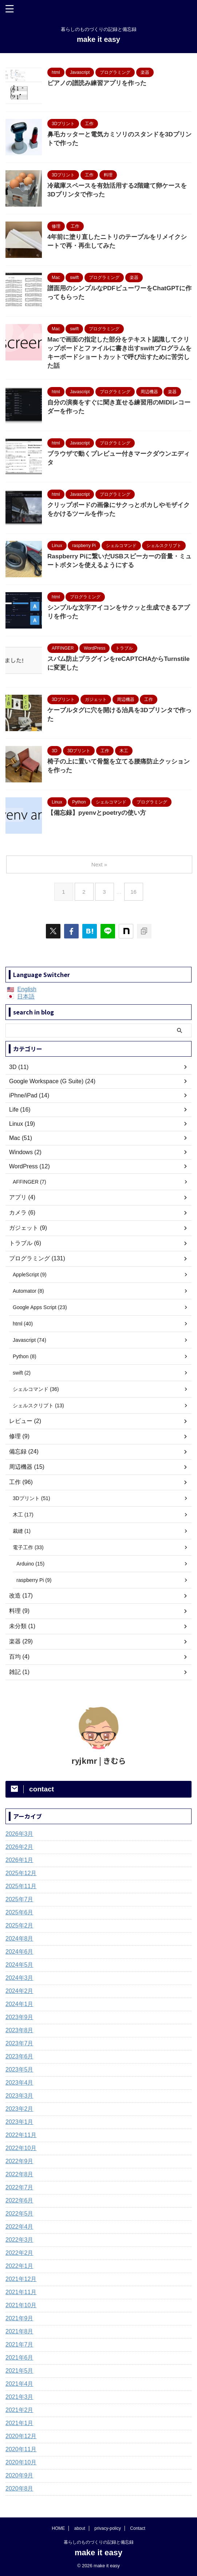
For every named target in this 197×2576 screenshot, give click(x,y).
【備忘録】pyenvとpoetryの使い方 (96, 812)
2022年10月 (20, 2148)
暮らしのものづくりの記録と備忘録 (99, 2542)
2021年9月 (19, 2318)
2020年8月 (19, 2488)
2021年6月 (19, 2357)
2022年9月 (19, 2161)
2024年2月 (19, 1991)
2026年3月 (19, 1834)
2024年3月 (19, 1978)
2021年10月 (20, 2305)
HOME (58, 2528)
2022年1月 (19, 2266)
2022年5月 (19, 2213)
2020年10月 (20, 2462)
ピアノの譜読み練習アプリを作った (96, 83)
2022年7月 (19, 2187)
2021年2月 (19, 2410)
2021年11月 (20, 2292)
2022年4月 (19, 2227)
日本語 (26, 996)
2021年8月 (19, 2331)
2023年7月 (19, 2043)
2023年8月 (19, 2030)
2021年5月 (19, 2371)
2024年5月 (19, 1965)
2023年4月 (19, 2082)
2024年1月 (19, 2004)
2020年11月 (20, 2449)
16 (133, 892)
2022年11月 (20, 2135)
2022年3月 (19, 2240)
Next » (99, 864)
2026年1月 (19, 1860)
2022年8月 (19, 2174)
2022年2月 (19, 2253)
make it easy (98, 39)
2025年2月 (19, 1925)
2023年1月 (19, 2122)
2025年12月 (20, 1873)
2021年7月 (19, 2344)
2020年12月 (20, 2436)
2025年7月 (19, 1899)
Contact (137, 2528)
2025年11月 (20, 1886)
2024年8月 (19, 1938)
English (26, 989)
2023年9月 (19, 2017)
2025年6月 (19, 1912)
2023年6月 (19, 2056)
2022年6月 (19, 2200)
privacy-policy (107, 2528)
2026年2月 (19, 1847)
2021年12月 (20, 2279)
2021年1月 (19, 2423)
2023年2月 (19, 2109)
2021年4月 (19, 2384)
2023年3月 (19, 2096)
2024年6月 (19, 1952)
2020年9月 (19, 2475)
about (79, 2528)
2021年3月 (19, 2397)
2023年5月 (19, 2069)
